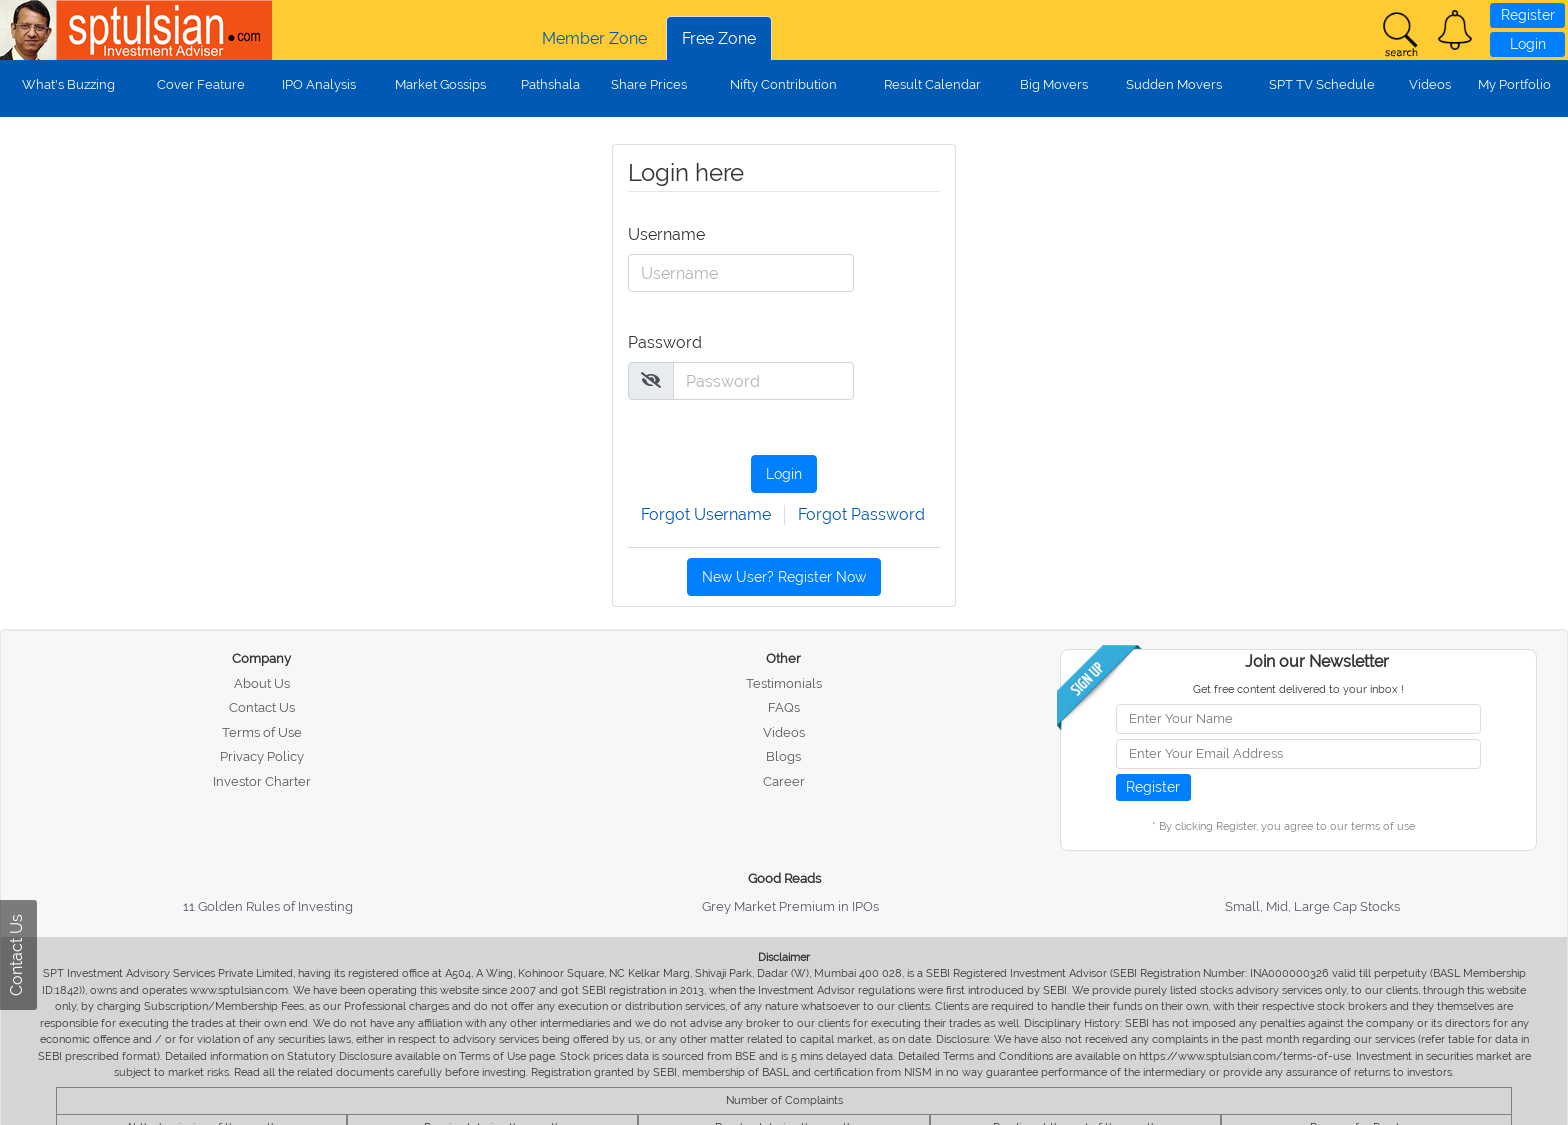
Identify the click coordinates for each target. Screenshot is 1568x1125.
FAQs (784, 707)
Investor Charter (262, 781)
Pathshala (550, 84)
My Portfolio (1514, 84)
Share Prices (649, 84)
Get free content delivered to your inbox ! (1298, 689)
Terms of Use (262, 732)
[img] (651, 380)
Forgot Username (706, 514)
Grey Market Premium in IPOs (790, 906)
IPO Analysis (319, 84)
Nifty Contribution (783, 84)
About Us (262, 683)
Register (1528, 15)
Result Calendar (932, 84)
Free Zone (719, 38)
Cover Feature (201, 84)
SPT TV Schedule (1322, 84)
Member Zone (594, 38)
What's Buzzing (68, 84)
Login (1528, 44)
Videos (1430, 84)
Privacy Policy (262, 756)
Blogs (783, 756)
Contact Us (262, 707)
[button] (1455, 30)
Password (665, 342)
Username (665, 234)
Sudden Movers (1174, 84)
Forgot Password (861, 514)
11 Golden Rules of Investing (268, 906)
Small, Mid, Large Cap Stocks (1312, 906)
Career (784, 781)
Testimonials (784, 683)
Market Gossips (440, 84)
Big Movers (1054, 84)
